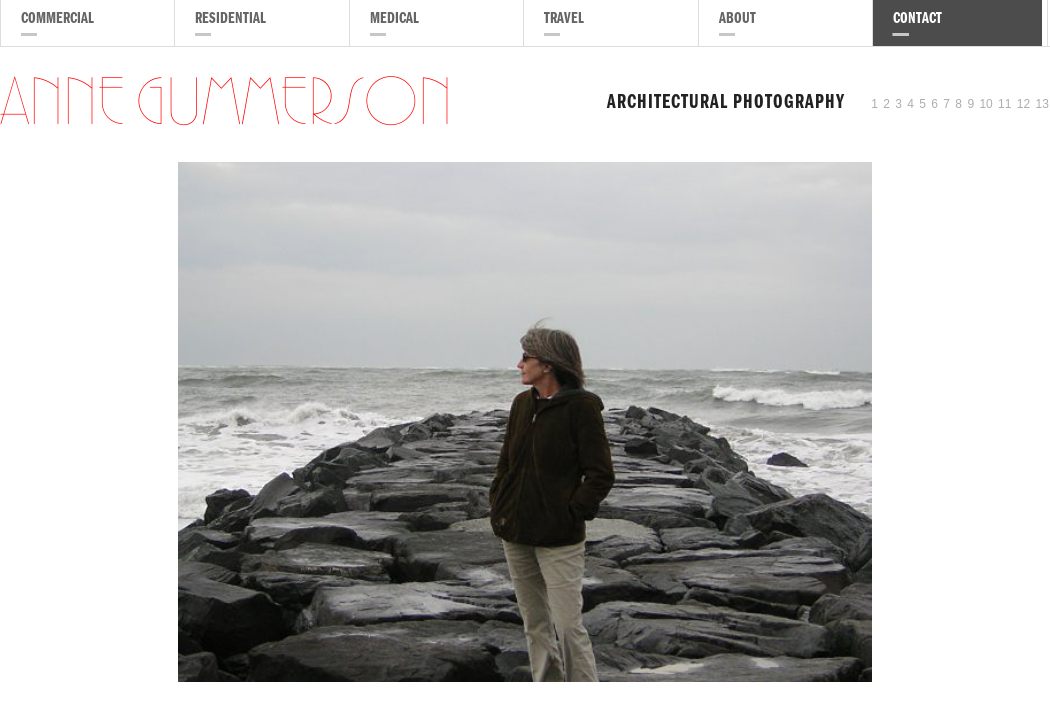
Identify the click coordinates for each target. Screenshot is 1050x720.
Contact (917, 20)
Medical (394, 20)
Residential (230, 20)
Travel (564, 20)
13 (1042, 104)
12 (1023, 104)
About (737, 20)
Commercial (57, 20)
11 (1004, 104)
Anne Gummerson (226, 104)
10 (985, 104)
